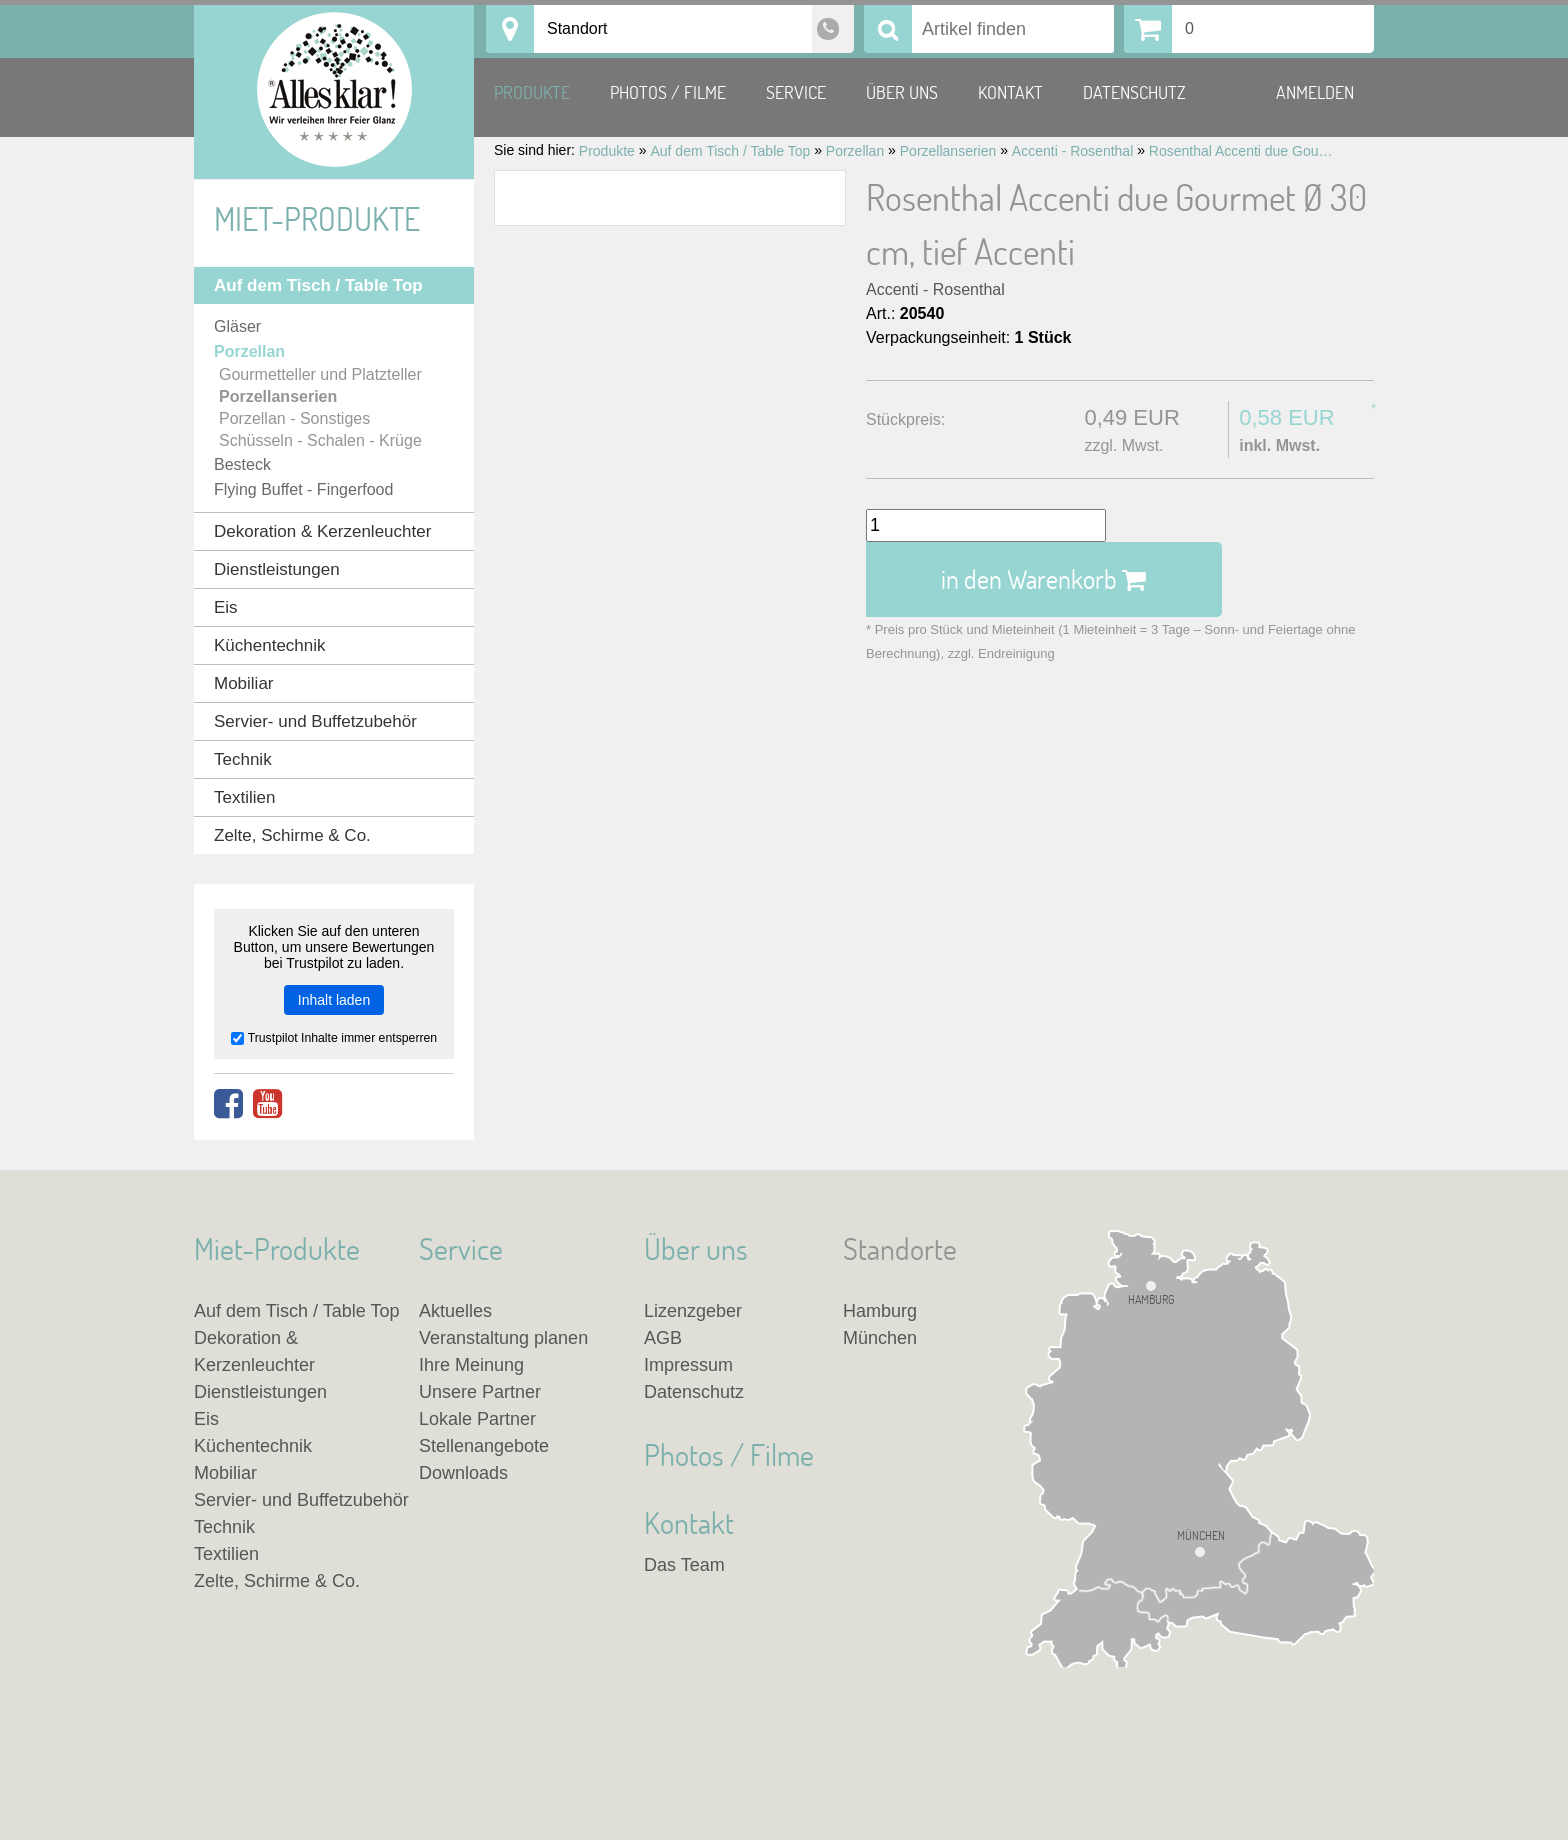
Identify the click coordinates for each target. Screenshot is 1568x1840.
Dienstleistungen (277, 569)
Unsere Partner (480, 1392)
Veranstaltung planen (503, 1338)
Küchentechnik (270, 645)
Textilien (244, 797)
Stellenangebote (484, 1446)
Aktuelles (455, 1311)
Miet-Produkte (317, 218)
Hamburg (1151, 1299)
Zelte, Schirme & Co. (292, 835)
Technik (243, 759)
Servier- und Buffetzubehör (315, 721)
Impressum (688, 1365)
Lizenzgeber (693, 1311)
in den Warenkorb (1043, 579)
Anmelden (1315, 92)
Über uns (902, 92)
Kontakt (1010, 92)
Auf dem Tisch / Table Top (318, 285)
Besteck (242, 464)
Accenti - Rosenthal (935, 289)
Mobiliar (244, 683)
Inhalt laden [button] (334, 1000)
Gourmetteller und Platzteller (320, 374)
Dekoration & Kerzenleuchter (322, 531)
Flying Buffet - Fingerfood (303, 489)
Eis (226, 607)
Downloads (463, 1473)
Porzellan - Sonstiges (294, 418)
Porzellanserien (278, 396)
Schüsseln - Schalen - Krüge (320, 440)
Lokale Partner (477, 1419)
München (1201, 1536)
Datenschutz (1134, 92)
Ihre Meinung (471, 1365)
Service (796, 92)
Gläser (237, 326)
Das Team (684, 1565)
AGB (663, 1338)
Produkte (532, 92)
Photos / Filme (668, 92)
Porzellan (249, 351)
